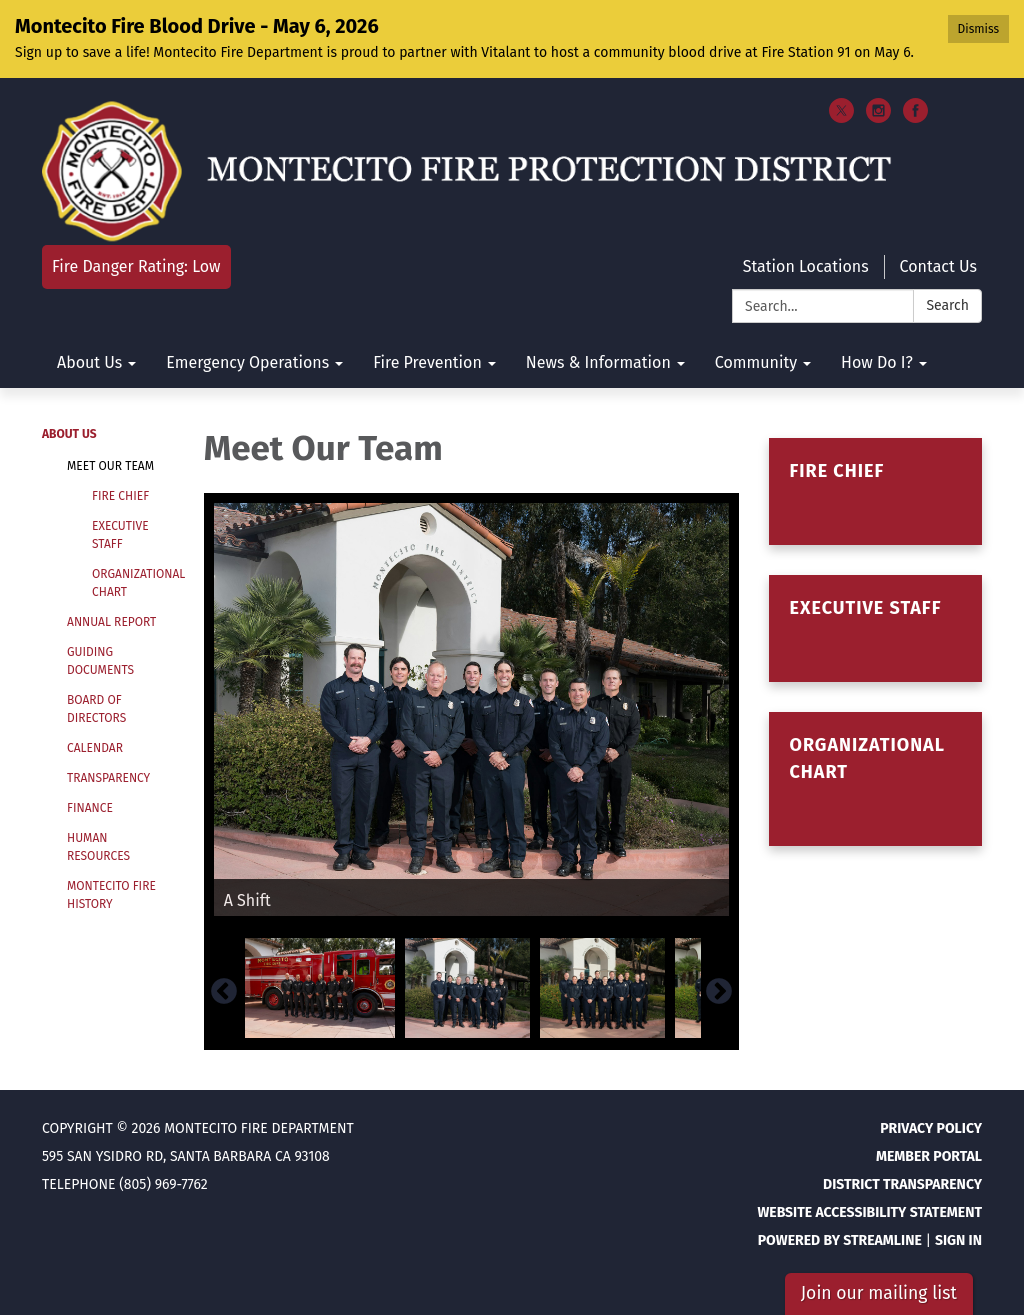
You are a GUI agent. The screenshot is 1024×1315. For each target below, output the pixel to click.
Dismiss (978, 29)
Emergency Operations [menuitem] (247, 362)
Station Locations (806, 266)
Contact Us (938, 266)
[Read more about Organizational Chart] (875, 779)
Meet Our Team (110, 466)
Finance (90, 808)
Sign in (958, 1240)
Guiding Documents (100, 661)
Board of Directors (96, 709)
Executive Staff (120, 535)
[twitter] (841, 117)
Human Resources (98, 847)
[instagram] (878, 117)
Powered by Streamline (840, 1240)
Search (947, 305)
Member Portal (929, 1156)
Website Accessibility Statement (869, 1212)
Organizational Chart (133, 583)
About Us (69, 434)
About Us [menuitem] (89, 362)
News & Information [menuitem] (598, 362)
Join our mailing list (879, 1293)
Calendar (95, 748)
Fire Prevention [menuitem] (427, 362)
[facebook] (915, 117)
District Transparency (902, 1184)
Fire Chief (120, 496)
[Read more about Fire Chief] (875, 491)
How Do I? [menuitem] (877, 362)
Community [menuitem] (756, 362)
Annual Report (111, 622)
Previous (224, 992)
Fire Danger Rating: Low (136, 266)
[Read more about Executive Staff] (875, 628)
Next (719, 992)
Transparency (108, 778)
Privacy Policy (931, 1128)
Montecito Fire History (111, 895)
